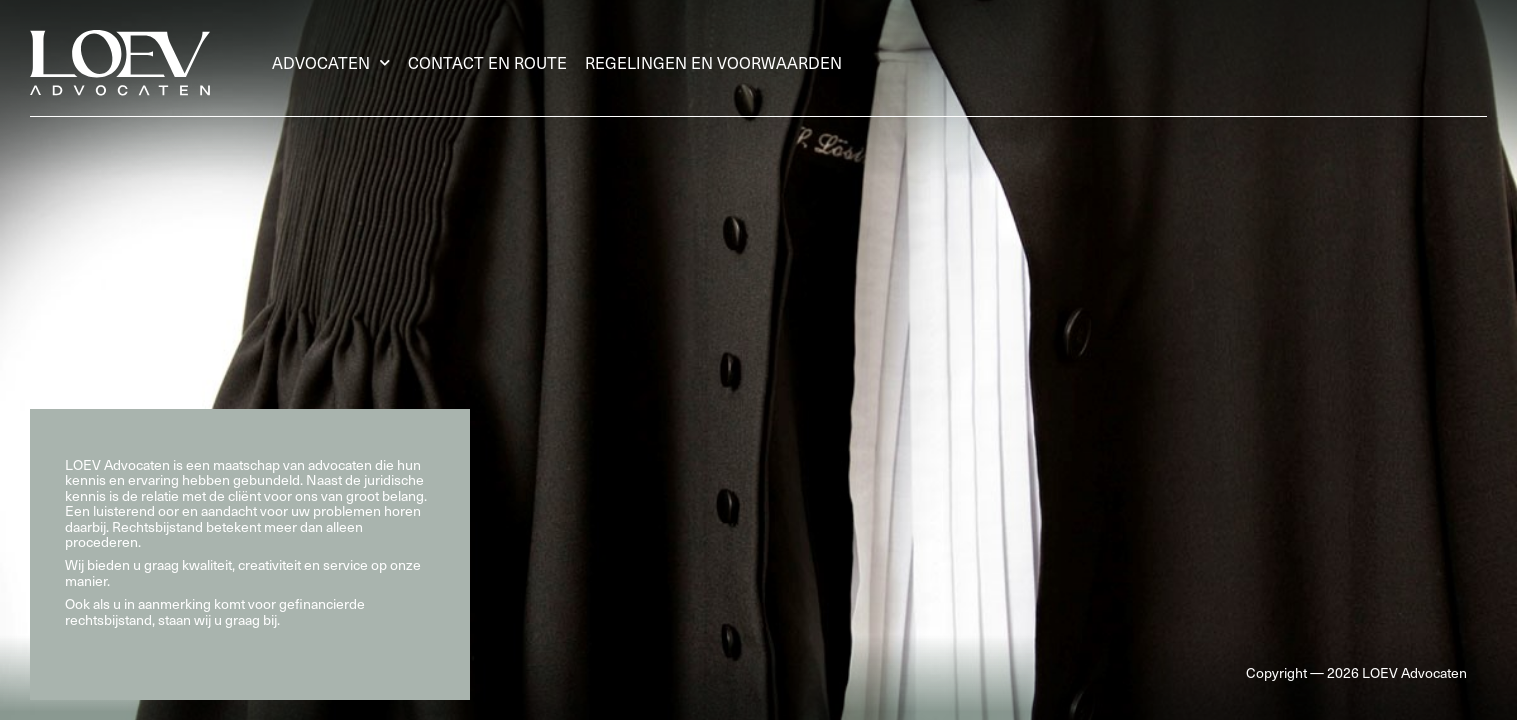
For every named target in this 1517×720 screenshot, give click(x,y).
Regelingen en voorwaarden (713, 62)
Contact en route (487, 62)
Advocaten (331, 63)
